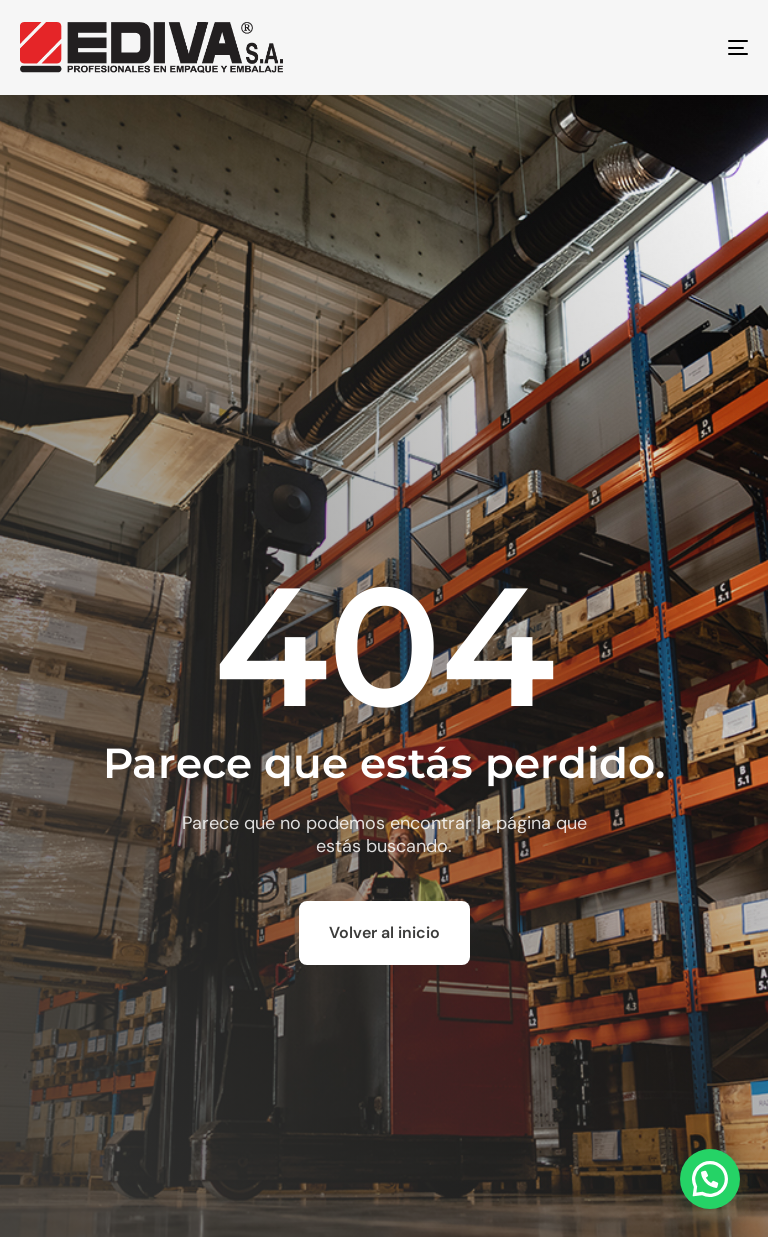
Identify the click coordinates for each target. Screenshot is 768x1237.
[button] (710, 1179)
